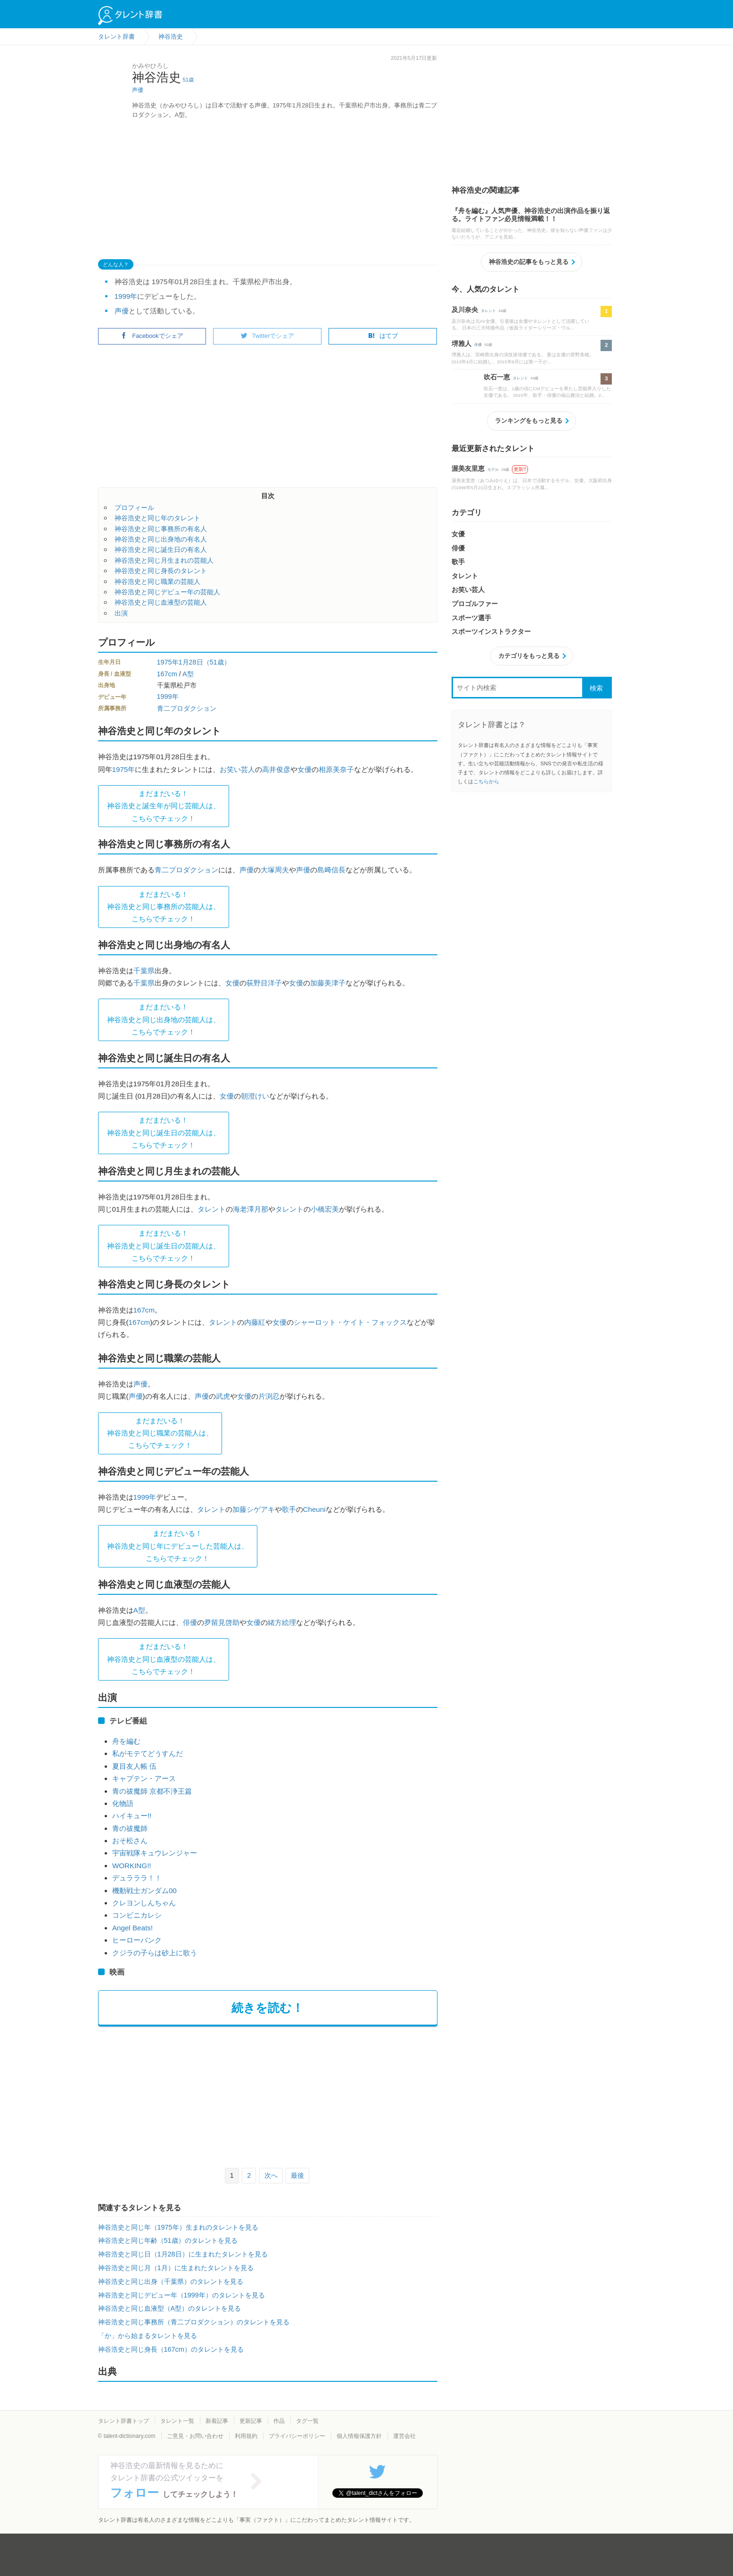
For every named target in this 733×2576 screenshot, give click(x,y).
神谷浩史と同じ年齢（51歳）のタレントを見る (168, 2240)
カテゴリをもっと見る (529, 655)
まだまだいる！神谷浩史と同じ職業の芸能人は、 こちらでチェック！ (160, 1433)
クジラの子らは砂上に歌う (154, 1953)
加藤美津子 (328, 983)
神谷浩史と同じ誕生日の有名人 (161, 549)
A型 (188, 674)
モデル (493, 470)
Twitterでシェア (268, 335)
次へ (271, 2175)
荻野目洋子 (264, 983)
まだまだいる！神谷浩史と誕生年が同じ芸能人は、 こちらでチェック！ (163, 805)
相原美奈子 (336, 769)
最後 (297, 2175)
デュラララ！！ (137, 1878)
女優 (304, 769)
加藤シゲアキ (253, 1509)
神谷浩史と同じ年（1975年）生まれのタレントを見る (178, 2227)
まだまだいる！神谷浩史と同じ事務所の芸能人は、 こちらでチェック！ (163, 906)
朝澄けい (255, 1096)
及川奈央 (465, 309)
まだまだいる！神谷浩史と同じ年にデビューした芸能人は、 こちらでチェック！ (177, 1545)
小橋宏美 (325, 1209)
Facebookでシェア (152, 335)
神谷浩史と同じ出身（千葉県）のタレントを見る (170, 2281)
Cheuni (314, 1509)
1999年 (126, 296)
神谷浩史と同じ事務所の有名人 (161, 529)
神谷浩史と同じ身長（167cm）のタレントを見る (171, 2349)
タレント (212, 1209)
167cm (167, 674)
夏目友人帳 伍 (134, 1766)
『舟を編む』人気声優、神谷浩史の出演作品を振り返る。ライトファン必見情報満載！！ (531, 215)
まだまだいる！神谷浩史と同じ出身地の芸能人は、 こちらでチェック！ (163, 1019)
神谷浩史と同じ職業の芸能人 (157, 581)
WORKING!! (131, 1866)
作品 (279, 2421)
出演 (121, 613)
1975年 (168, 662)
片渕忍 (269, 1396)
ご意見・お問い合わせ (195, 2436)
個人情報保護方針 (359, 2436)
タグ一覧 (307, 2421)
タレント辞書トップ (123, 2421)
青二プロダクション (186, 708)
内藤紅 (254, 1322)
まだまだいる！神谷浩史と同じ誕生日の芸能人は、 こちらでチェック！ (163, 1132)
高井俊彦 (276, 769)
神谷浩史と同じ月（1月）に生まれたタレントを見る (176, 2268)
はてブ (383, 335)
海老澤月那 (250, 1209)
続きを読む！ (267, 2007)
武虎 (223, 1396)
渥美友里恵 (468, 468)
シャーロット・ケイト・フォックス (350, 1322)
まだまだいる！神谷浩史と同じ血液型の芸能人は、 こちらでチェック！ (163, 1658)
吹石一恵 (497, 377)
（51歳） (217, 662)
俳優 (190, 1622)
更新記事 (250, 2421)
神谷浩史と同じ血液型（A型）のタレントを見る (169, 2308)
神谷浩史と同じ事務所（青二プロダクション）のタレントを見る (193, 2322)
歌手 (289, 1509)
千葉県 (144, 971)
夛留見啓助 (221, 1622)
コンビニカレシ (137, 1915)
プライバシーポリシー (297, 2436)
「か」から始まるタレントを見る (147, 2335)
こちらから (486, 781)
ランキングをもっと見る (528, 420)
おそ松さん (130, 1841)
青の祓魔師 (130, 1828)
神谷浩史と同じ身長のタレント (161, 570)
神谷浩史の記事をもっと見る (528, 261)
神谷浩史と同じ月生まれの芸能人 (164, 560)
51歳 (188, 79)
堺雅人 (461, 343)
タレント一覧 (177, 2421)
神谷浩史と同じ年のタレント (157, 518)
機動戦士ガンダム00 (144, 1891)
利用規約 (246, 2436)
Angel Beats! (132, 1928)
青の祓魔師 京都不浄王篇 (152, 1791)
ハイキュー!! (131, 1816)
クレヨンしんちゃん (144, 1903)
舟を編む (126, 1741)
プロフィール (134, 507)
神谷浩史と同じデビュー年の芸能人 (167, 592)
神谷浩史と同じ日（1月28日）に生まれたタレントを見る (183, 2254)
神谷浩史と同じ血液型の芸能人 (161, 602)
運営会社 (404, 2436)
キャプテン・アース (144, 1778)
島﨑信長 (331, 870)
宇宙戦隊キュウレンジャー (154, 1853)
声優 (137, 90)
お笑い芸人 (237, 769)
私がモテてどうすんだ (147, 1753)
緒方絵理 (282, 1622)
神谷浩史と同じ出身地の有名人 (161, 539)
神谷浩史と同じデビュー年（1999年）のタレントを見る (181, 2295)
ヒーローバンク (137, 1940)
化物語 (122, 1803)
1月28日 (191, 662)
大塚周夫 (275, 870)
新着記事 (217, 2421)
